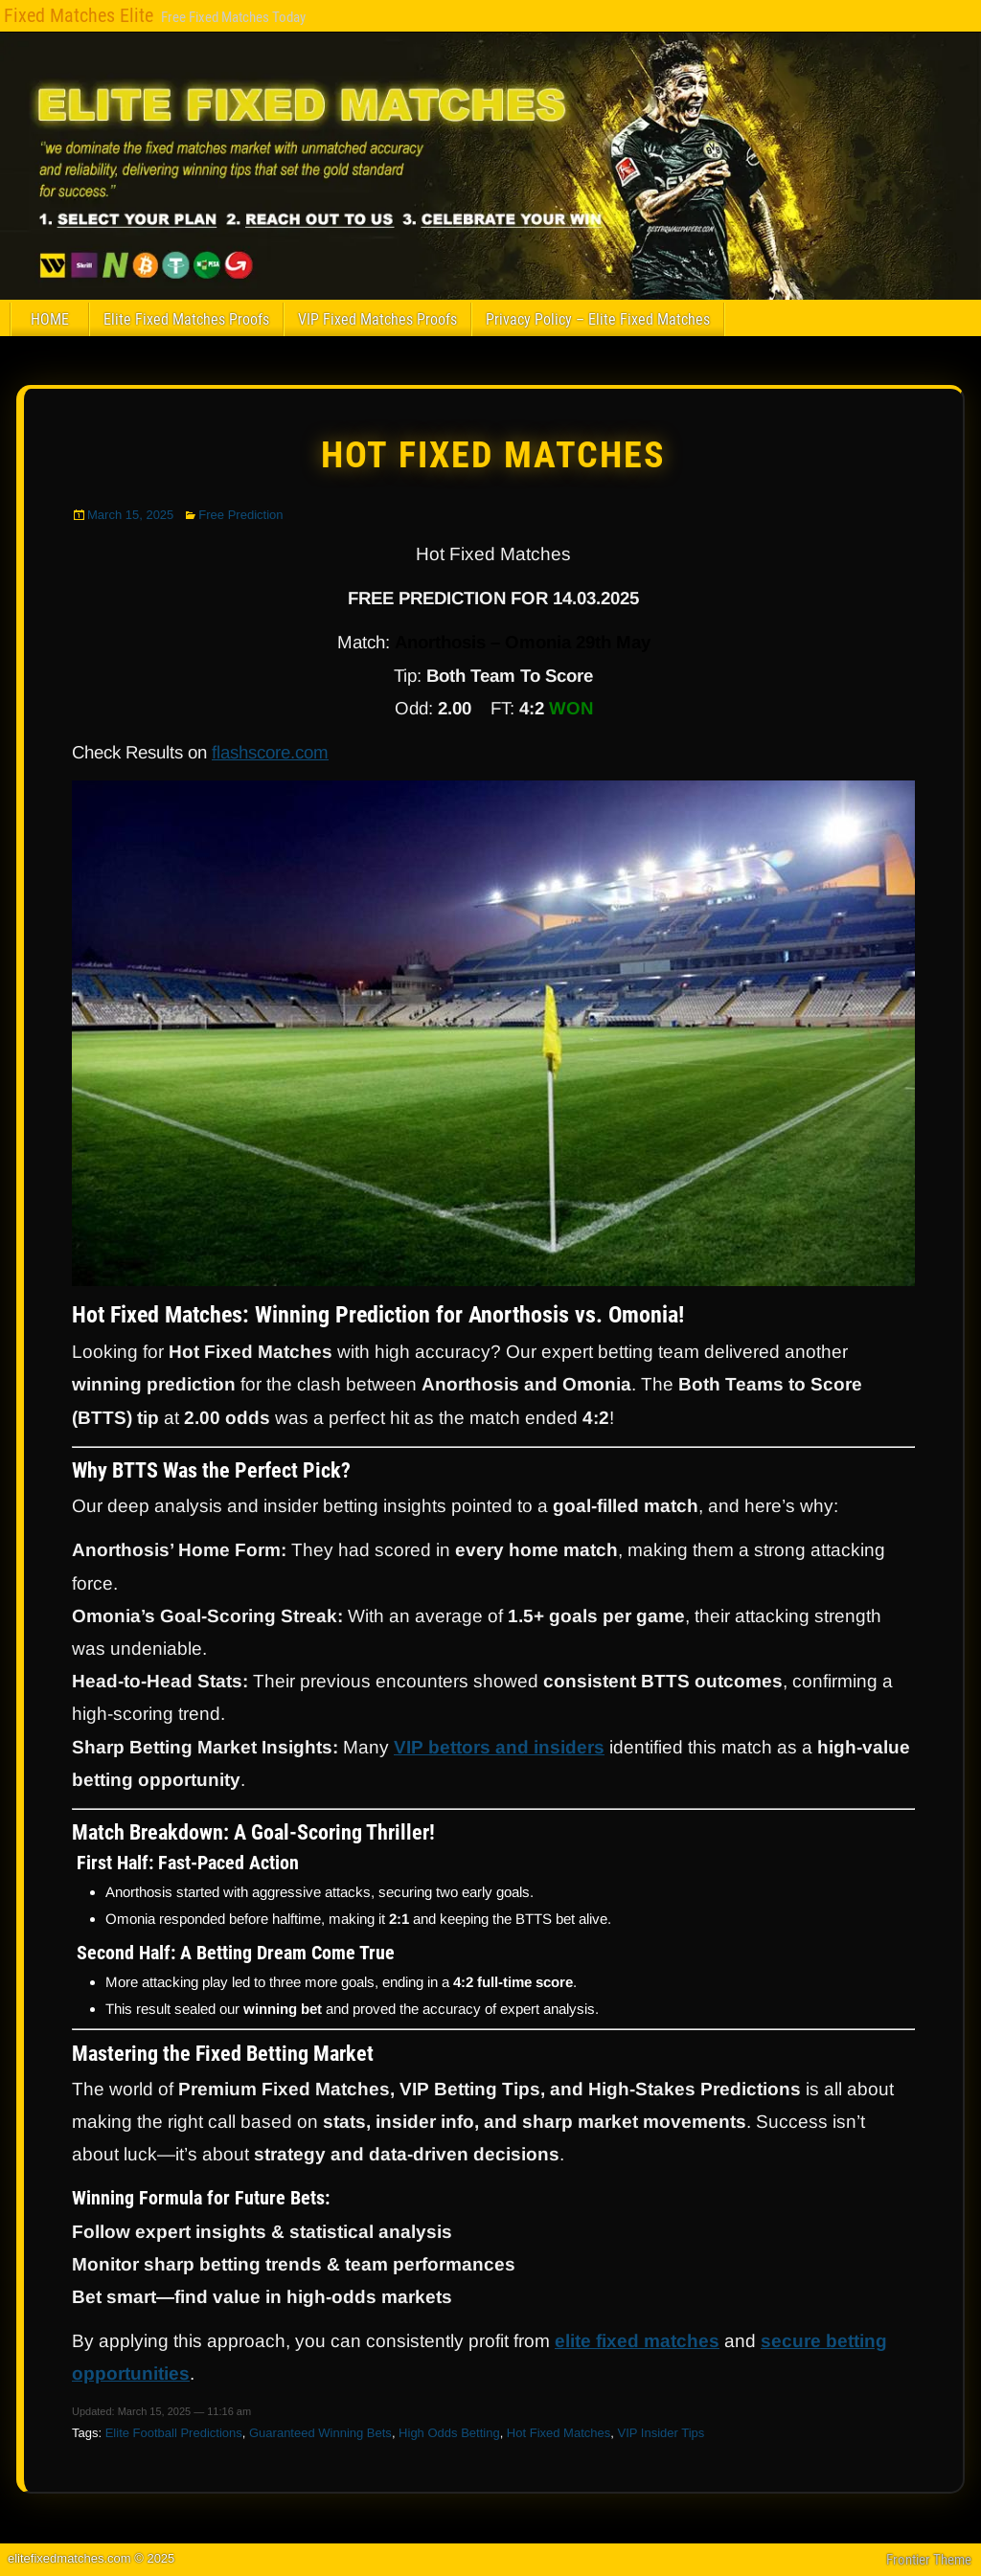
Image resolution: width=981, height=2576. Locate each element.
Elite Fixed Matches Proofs (186, 319)
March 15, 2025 (130, 515)
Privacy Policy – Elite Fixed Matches (598, 319)
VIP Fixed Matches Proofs (377, 319)
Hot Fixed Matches (493, 455)
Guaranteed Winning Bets (320, 2433)
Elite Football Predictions (173, 2433)
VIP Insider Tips (660, 2433)
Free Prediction (240, 515)
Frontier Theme (928, 2559)
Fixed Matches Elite (78, 15)
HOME (50, 319)
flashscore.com (270, 752)
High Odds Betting (449, 2433)
